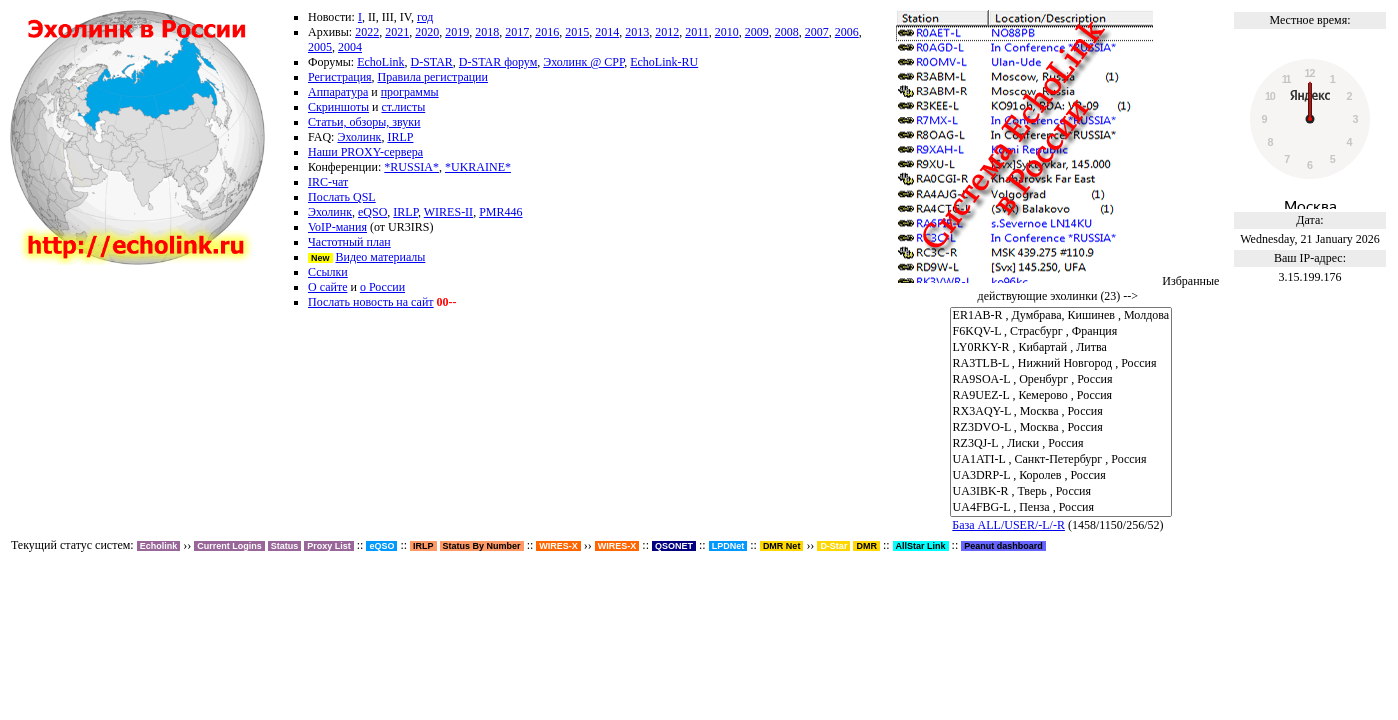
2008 (787, 32)
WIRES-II (448, 212)
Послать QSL (342, 197)
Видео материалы (381, 257)
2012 (667, 32)
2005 (320, 47)
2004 (350, 47)
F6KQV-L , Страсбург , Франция (1061, 332)
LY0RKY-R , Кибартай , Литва (1061, 348)
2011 (697, 32)
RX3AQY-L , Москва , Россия (1061, 412)
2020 (427, 32)
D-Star (833, 546)
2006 (847, 32)
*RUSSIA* (411, 167)
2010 (727, 32)
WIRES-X (617, 546)
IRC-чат (328, 182)
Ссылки (328, 272)
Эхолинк (359, 137)
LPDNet (728, 546)
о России (382, 287)
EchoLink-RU (664, 62)
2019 (457, 32)
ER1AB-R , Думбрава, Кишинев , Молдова (1061, 316)
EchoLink (380, 62)
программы (410, 92)
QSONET (674, 546)
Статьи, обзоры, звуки (364, 122)
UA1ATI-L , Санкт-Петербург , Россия (1061, 460)
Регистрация (340, 77)
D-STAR (431, 62)
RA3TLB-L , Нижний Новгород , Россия (1061, 364)
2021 (397, 32)
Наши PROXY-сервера (365, 152)
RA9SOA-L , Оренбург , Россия (1061, 380)
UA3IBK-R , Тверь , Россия (1061, 492)
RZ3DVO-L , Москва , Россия (1061, 428)
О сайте (327, 287)
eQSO (372, 212)
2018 (487, 32)
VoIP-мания (337, 227)
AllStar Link (921, 546)
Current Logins (229, 546)
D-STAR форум (498, 62)
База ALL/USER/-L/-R (1008, 525)
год (425, 17)
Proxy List (329, 546)
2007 (817, 32)
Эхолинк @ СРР (583, 62)
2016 (547, 32)
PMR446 (500, 212)
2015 (577, 32)
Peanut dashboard (1003, 546)
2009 (757, 32)
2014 (607, 32)
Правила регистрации (433, 77)
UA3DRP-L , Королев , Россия (1061, 476)
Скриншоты (338, 107)
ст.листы (404, 107)
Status (285, 546)
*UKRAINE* (478, 167)
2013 (637, 32)
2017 (517, 32)
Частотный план (349, 242)
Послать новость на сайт (371, 302)
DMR (866, 546)
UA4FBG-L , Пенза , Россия (1061, 508)
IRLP (400, 137)
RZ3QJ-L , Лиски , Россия (1061, 444)
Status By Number (482, 546)
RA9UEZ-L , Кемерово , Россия (1061, 396)
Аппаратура (338, 92)
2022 (367, 32)
